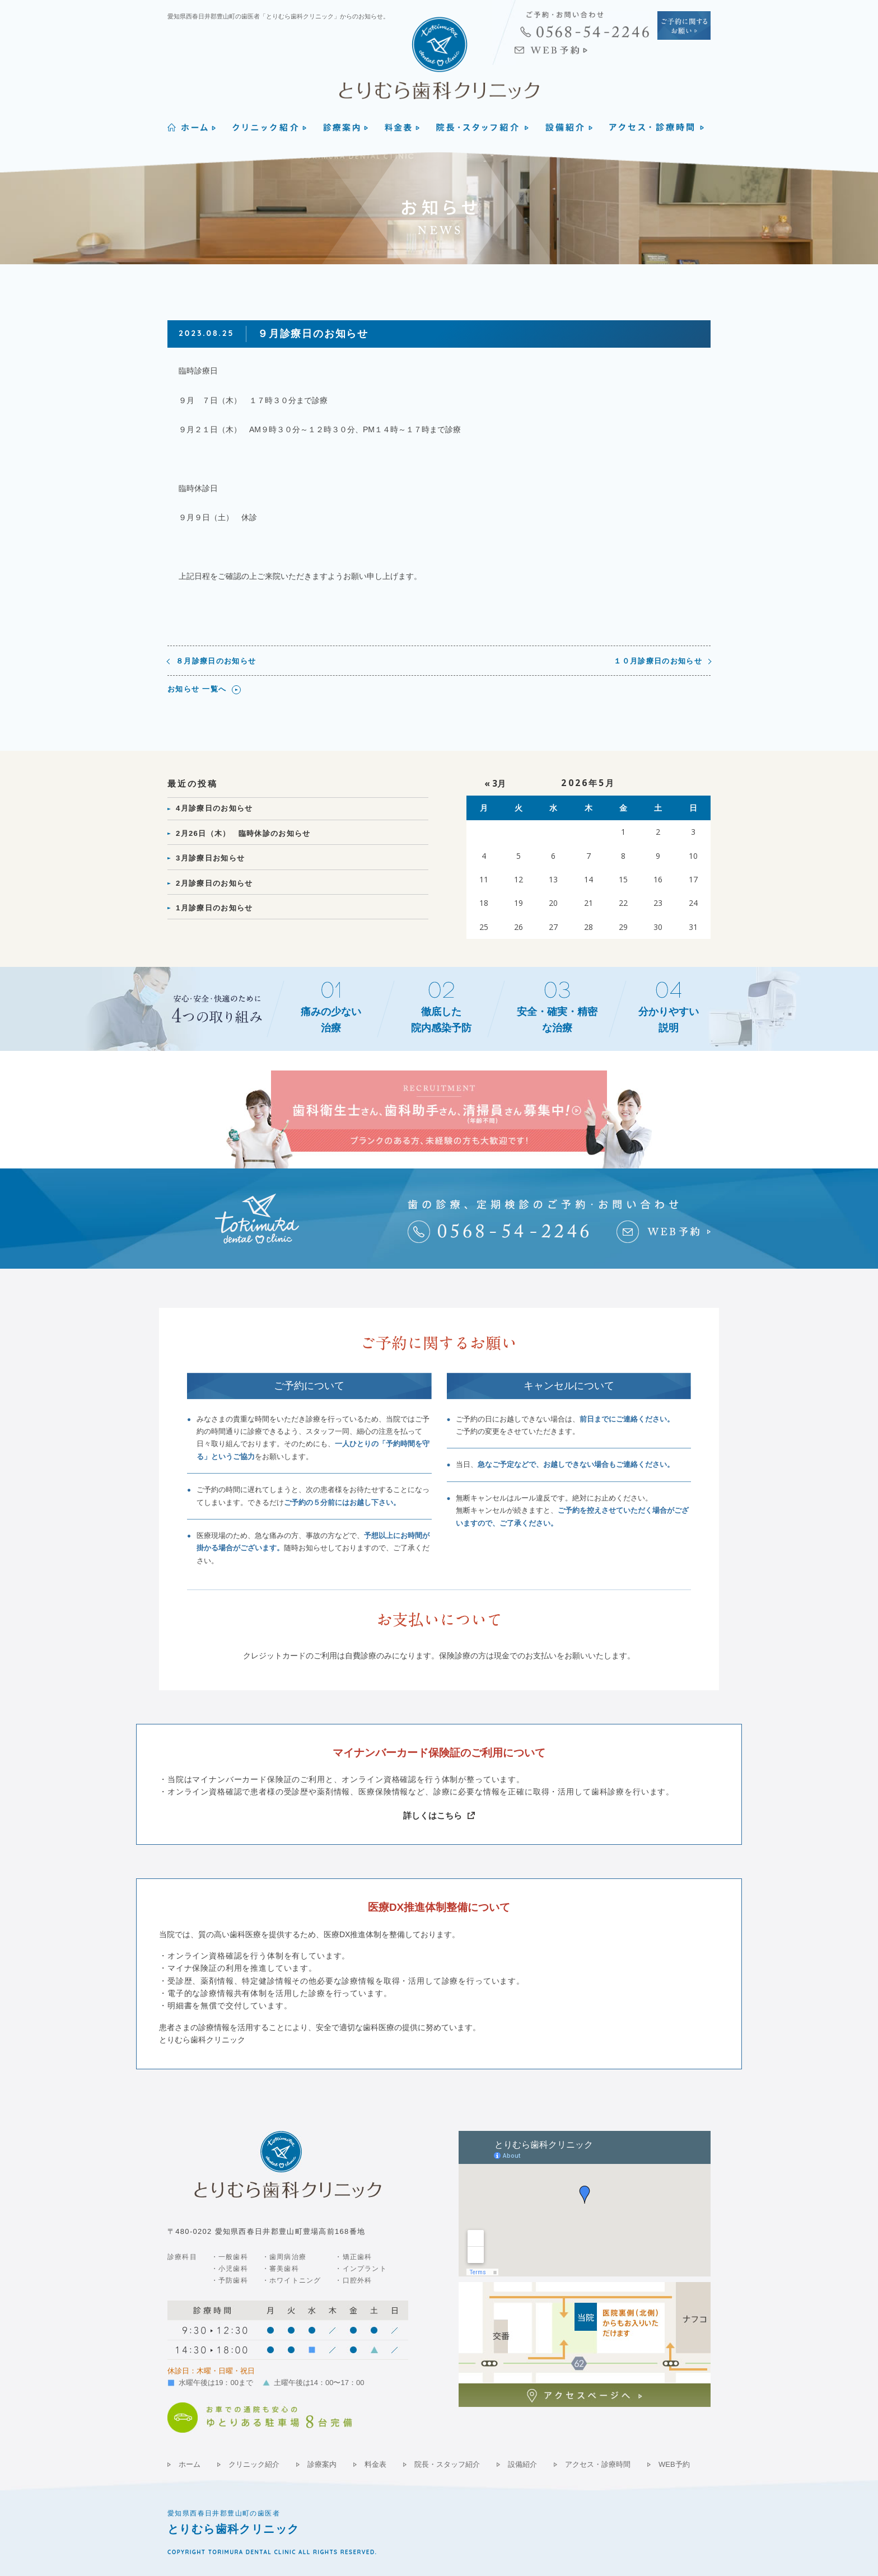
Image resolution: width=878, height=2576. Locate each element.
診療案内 (322, 2464)
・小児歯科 (229, 2269)
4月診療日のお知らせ (214, 808)
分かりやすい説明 (668, 1020)
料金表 (375, 2464)
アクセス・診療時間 (598, 2464)
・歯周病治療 (284, 2257)
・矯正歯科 (353, 2257)
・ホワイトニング (291, 2280)
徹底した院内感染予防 (441, 1020)
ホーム (189, 2464)
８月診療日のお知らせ (216, 661)
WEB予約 (674, 2464)
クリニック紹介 (253, 2464)
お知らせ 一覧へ (197, 689)
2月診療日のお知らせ (214, 883)
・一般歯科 (229, 2257)
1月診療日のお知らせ (214, 908)
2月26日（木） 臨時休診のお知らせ (243, 833)
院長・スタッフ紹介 (447, 2464)
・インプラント (360, 2269)
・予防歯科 (229, 2280)
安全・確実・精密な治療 (557, 1020)
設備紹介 (522, 2464)
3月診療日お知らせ (210, 858)
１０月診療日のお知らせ (658, 661)
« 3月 (495, 783)
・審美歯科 (280, 2269)
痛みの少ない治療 (331, 1020)
